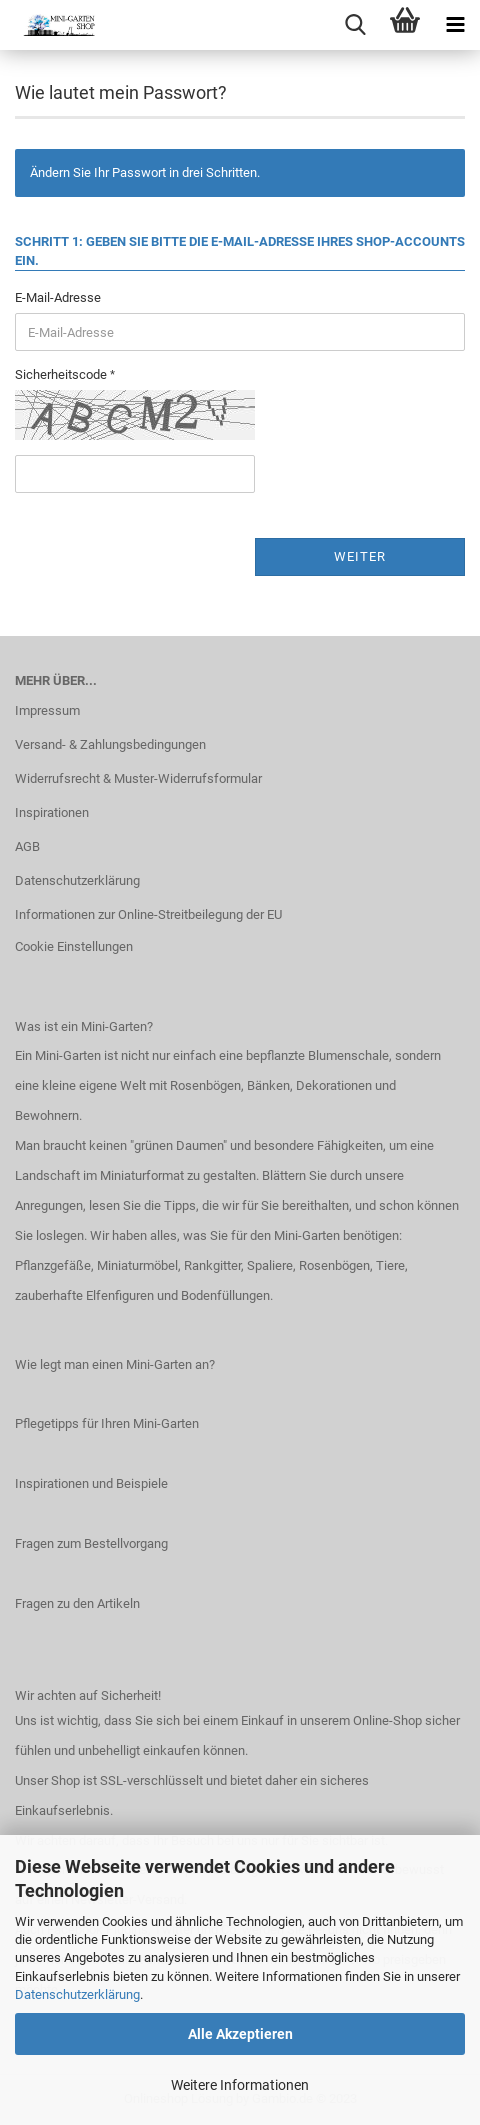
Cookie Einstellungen (74, 946)
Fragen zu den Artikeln (77, 1603)
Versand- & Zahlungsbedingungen (110, 744)
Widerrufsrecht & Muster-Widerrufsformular (138, 778)
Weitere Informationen (240, 2085)
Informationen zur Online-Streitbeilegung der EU (148, 914)
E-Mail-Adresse (58, 297)
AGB (27, 846)
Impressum (47, 710)
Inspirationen (52, 812)
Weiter (360, 556)
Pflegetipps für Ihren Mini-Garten (107, 1423)
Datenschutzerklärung (77, 1994)
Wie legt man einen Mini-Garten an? (115, 1364)
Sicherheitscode (62, 374)
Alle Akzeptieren (240, 2034)
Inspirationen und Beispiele (91, 1483)
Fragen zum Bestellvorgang (91, 1543)
